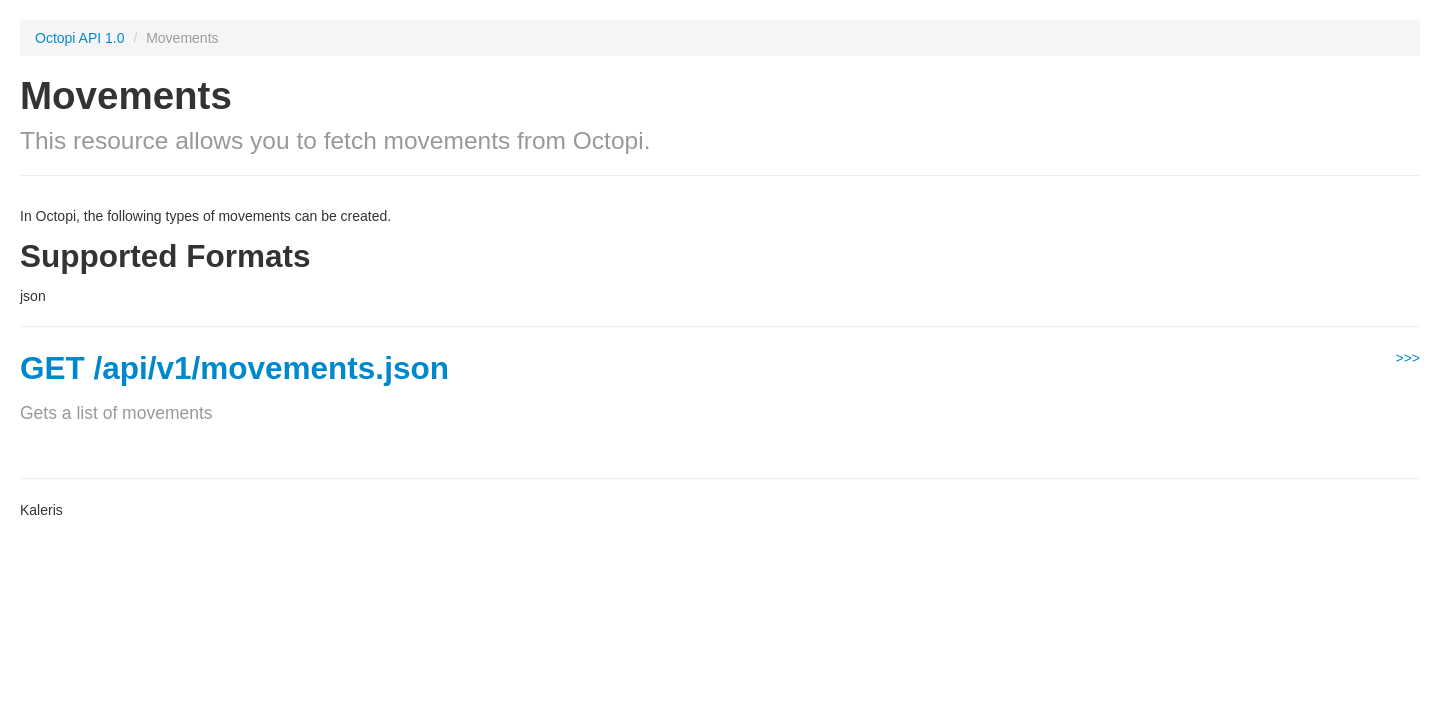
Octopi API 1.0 (80, 38)
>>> (1407, 358)
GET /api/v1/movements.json (234, 368)
